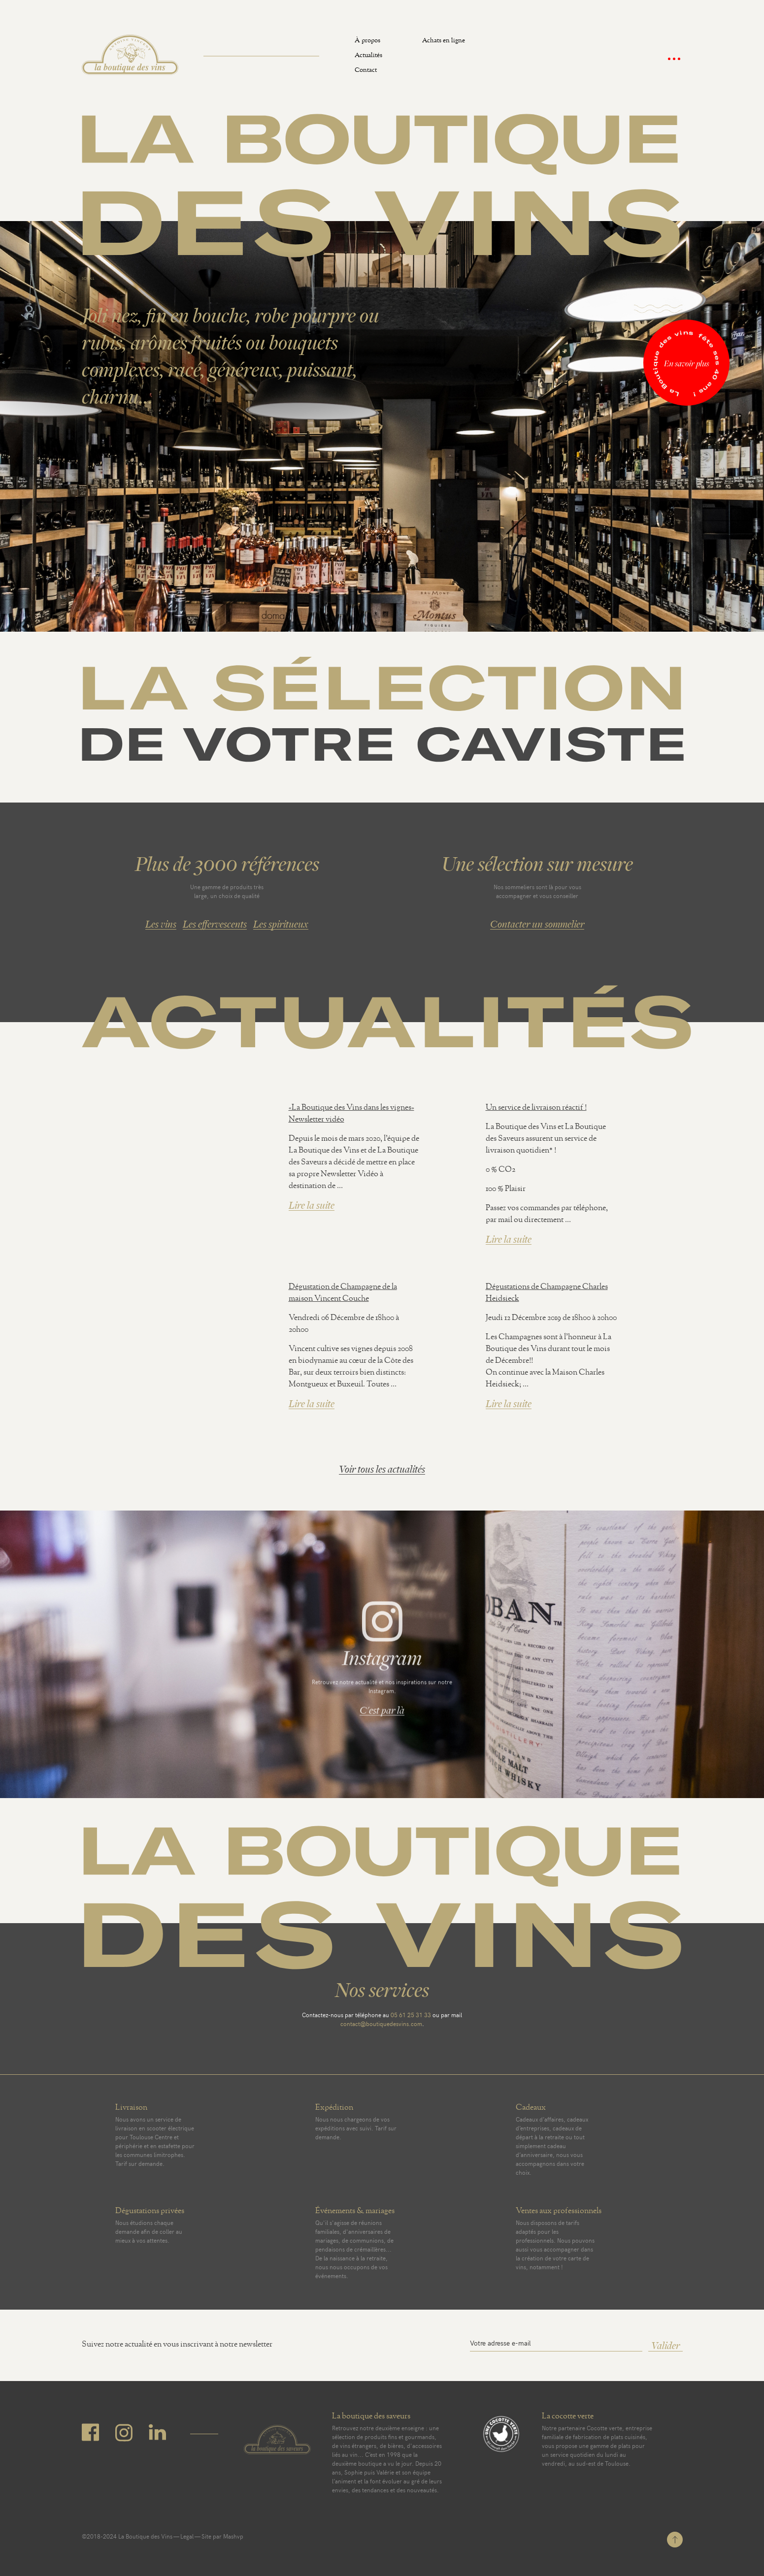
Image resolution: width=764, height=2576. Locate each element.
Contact (366, 71)
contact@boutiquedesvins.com (381, 2024)
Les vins (160, 924)
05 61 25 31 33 (411, 2015)
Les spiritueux (280, 924)
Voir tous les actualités (382, 1469)
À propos (367, 41)
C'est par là (382, 1713)
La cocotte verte (568, 2417)
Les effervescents (215, 924)
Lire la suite (311, 1205)
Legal (187, 2536)
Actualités (368, 56)
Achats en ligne (443, 41)
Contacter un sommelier (537, 924)
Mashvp (233, 2536)
